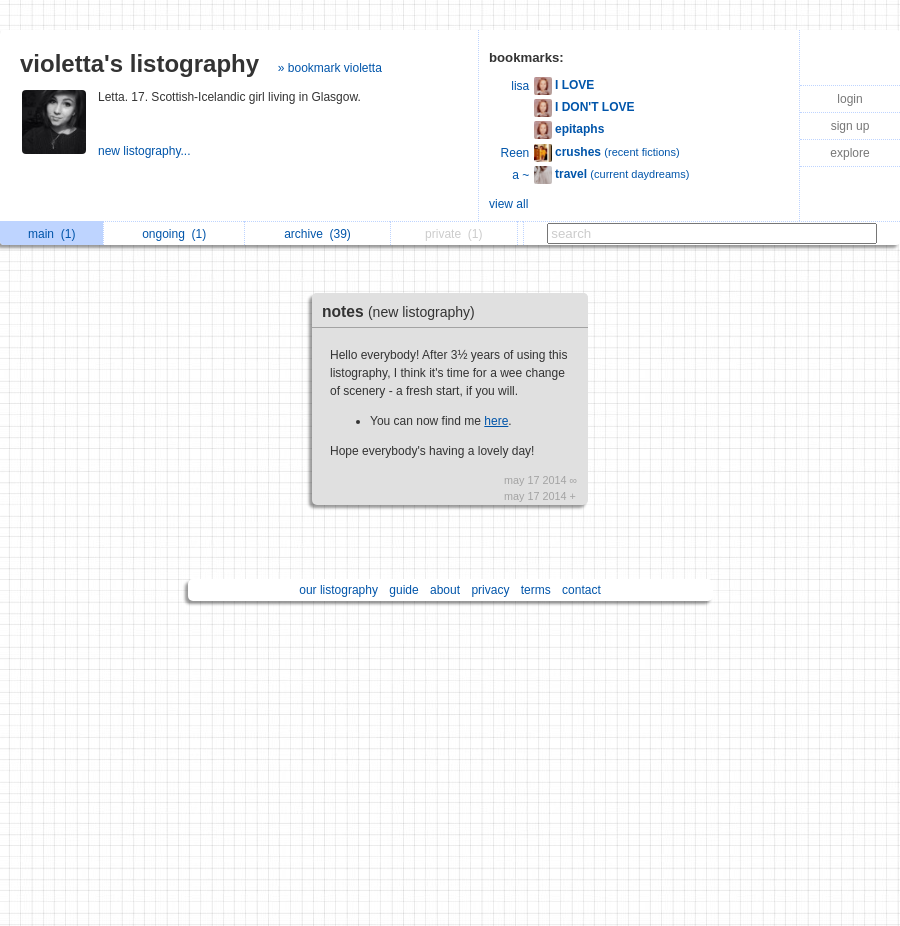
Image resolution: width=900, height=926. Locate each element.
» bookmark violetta (330, 68)
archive (317, 234)
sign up (850, 126)
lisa (520, 86)
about (445, 590)
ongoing (174, 234)
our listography (338, 590)
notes (403, 311)
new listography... (146, 151)
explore (849, 153)
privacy (490, 590)
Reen (515, 153)
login (849, 99)
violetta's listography (139, 63)
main (51, 234)
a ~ (520, 175)
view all (508, 204)
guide (403, 590)
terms (536, 590)
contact (581, 590)
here (496, 421)
